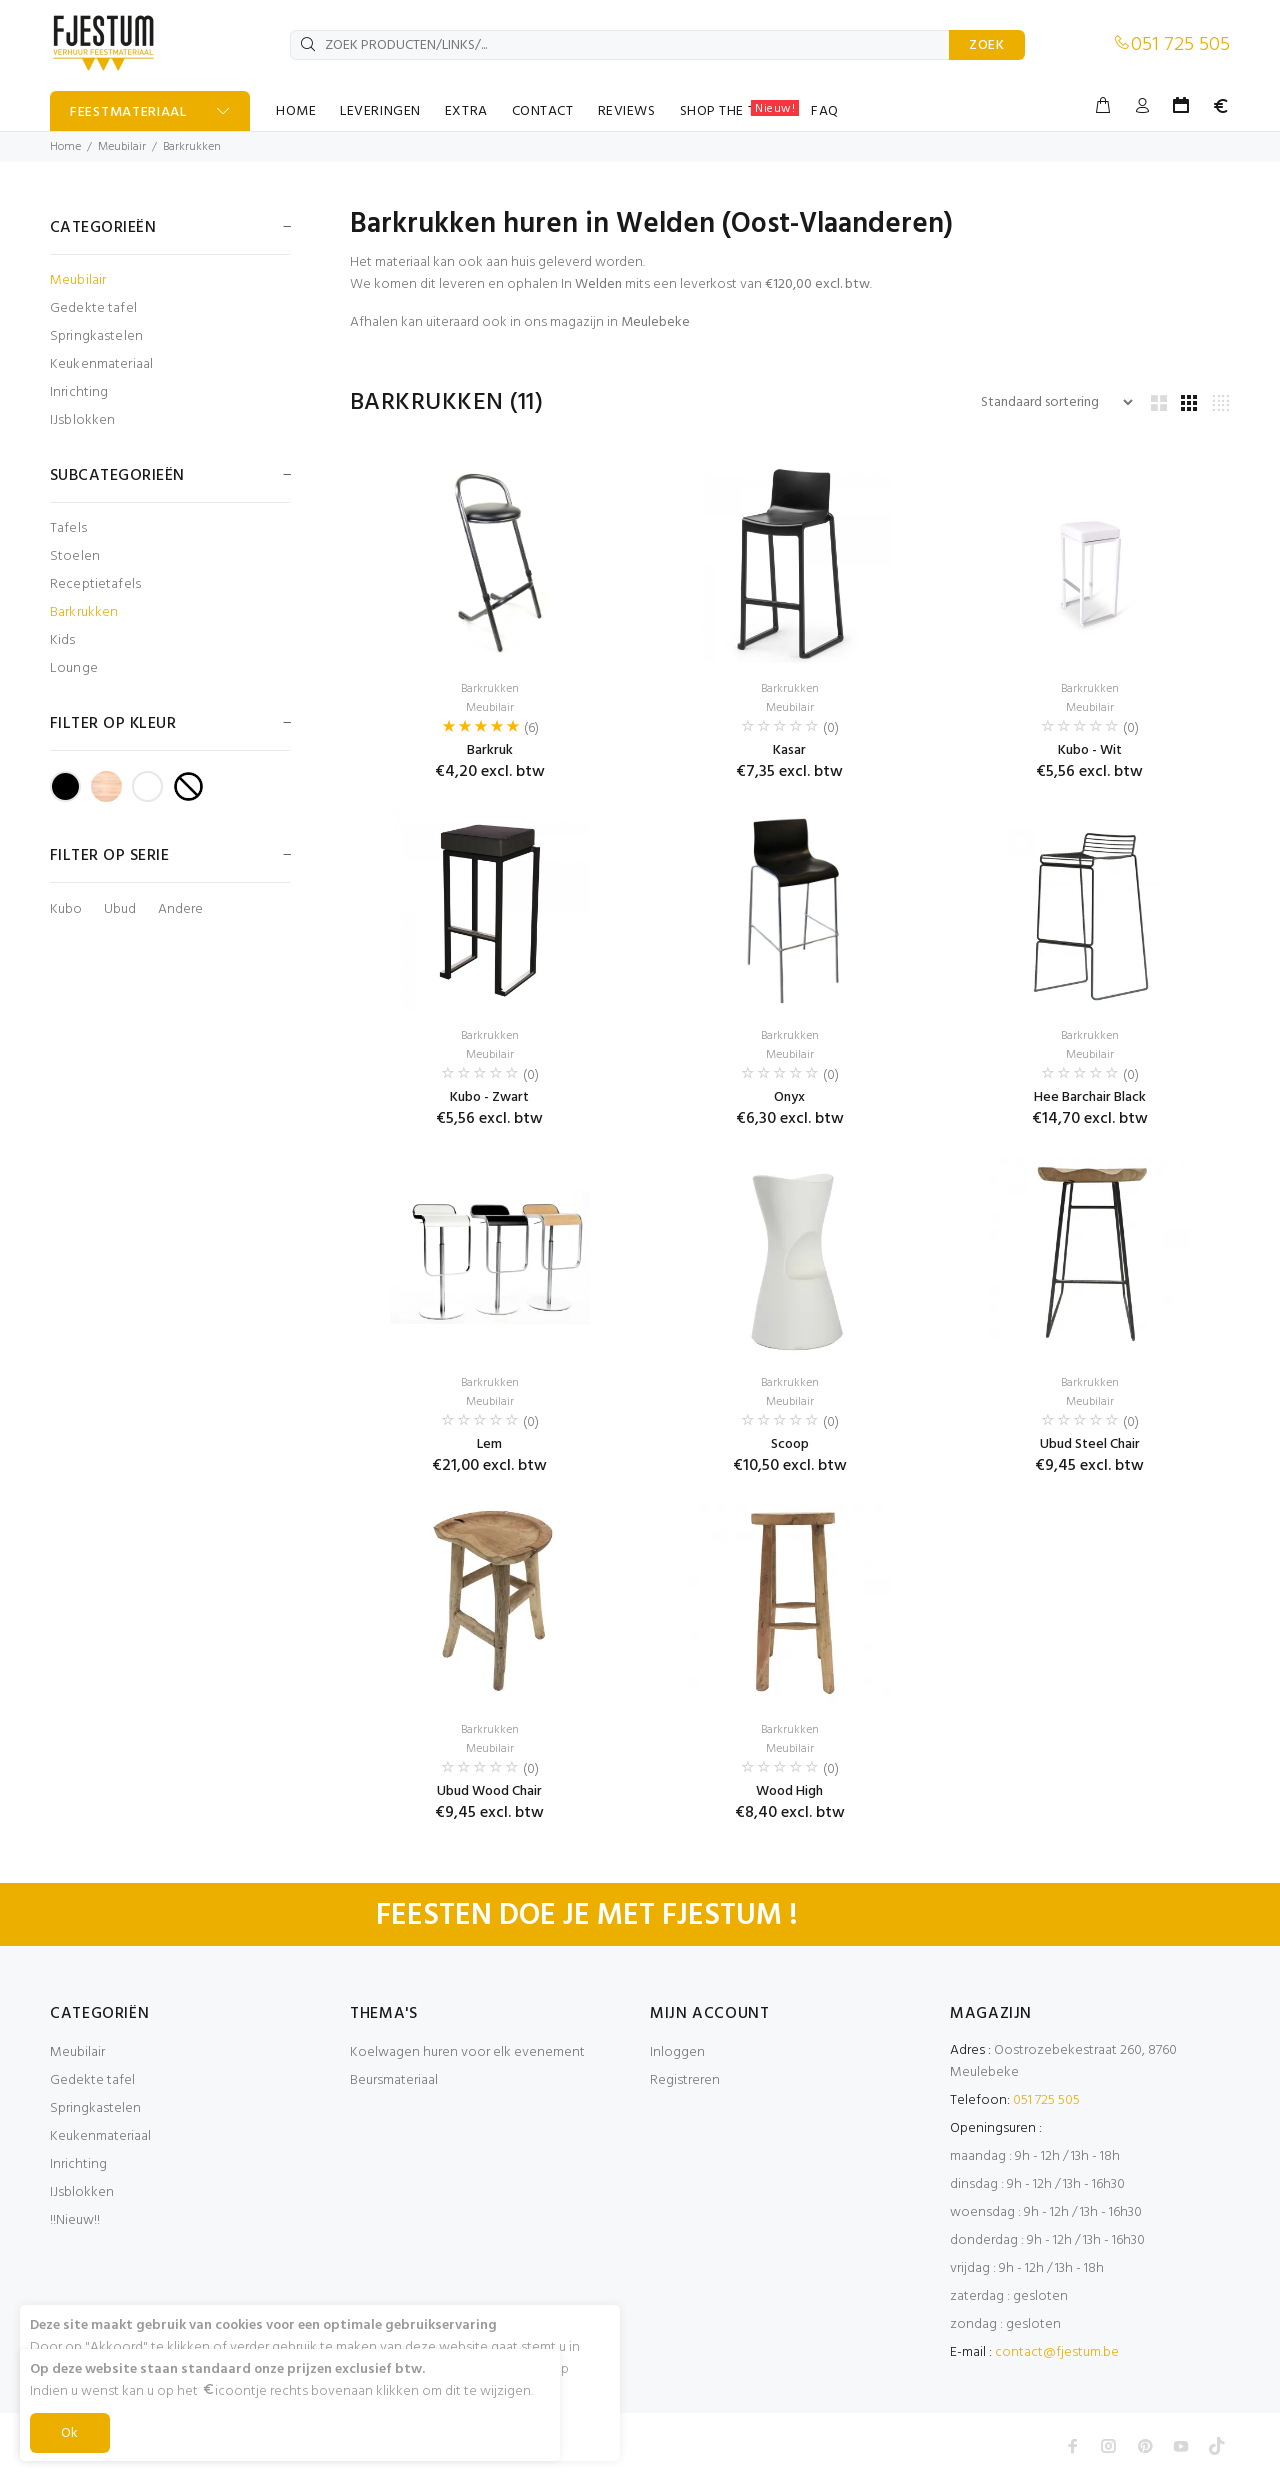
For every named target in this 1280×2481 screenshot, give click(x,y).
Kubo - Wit (1090, 750)
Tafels (68, 528)
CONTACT (543, 111)
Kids (63, 640)
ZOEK (987, 45)
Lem (489, 1444)
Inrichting (79, 392)
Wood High (789, 1791)
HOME (296, 111)
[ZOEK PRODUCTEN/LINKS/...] (620, 45)
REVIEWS (627, 111)
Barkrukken (192, 147)
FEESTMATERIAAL (128, 112)
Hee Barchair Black (1090, 1097)
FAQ (825, 111)
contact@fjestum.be (1057, 2352)
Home (65, 147)
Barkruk (490, 750)
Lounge (74, 667)
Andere (180, 910)
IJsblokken (82, 419)
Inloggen (677, 2052)
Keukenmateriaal (101, 364)
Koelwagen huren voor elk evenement (467, 2052)
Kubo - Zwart (489, 1097)
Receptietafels (95, 584)
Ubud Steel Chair (1090, 1444)
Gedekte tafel (93, 308)
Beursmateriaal (394, 2080)
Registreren (685, 2080)
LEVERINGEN (380, 111)
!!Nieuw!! (75, 2220)
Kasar (789, 750)
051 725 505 (1180, 45)
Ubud (120, 910)
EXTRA (466, 111)
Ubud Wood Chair (489, 1791)
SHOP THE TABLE (740, 111)
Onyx (789, 1097)
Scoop (790, 1444)
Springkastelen (96, 336)
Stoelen (75, 556)
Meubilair (122, 147)
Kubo (66, 910)
